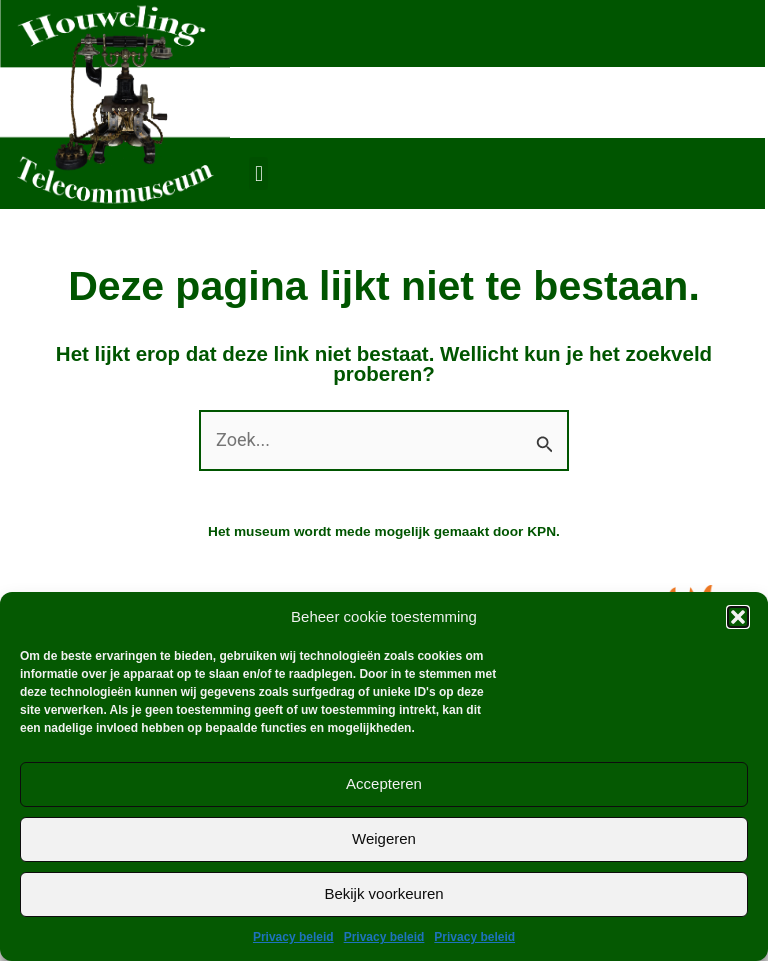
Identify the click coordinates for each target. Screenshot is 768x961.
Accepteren (384, 783)
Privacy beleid (293, 937)
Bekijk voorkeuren (383, 893)
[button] (738, 617)
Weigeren (384, 838)
